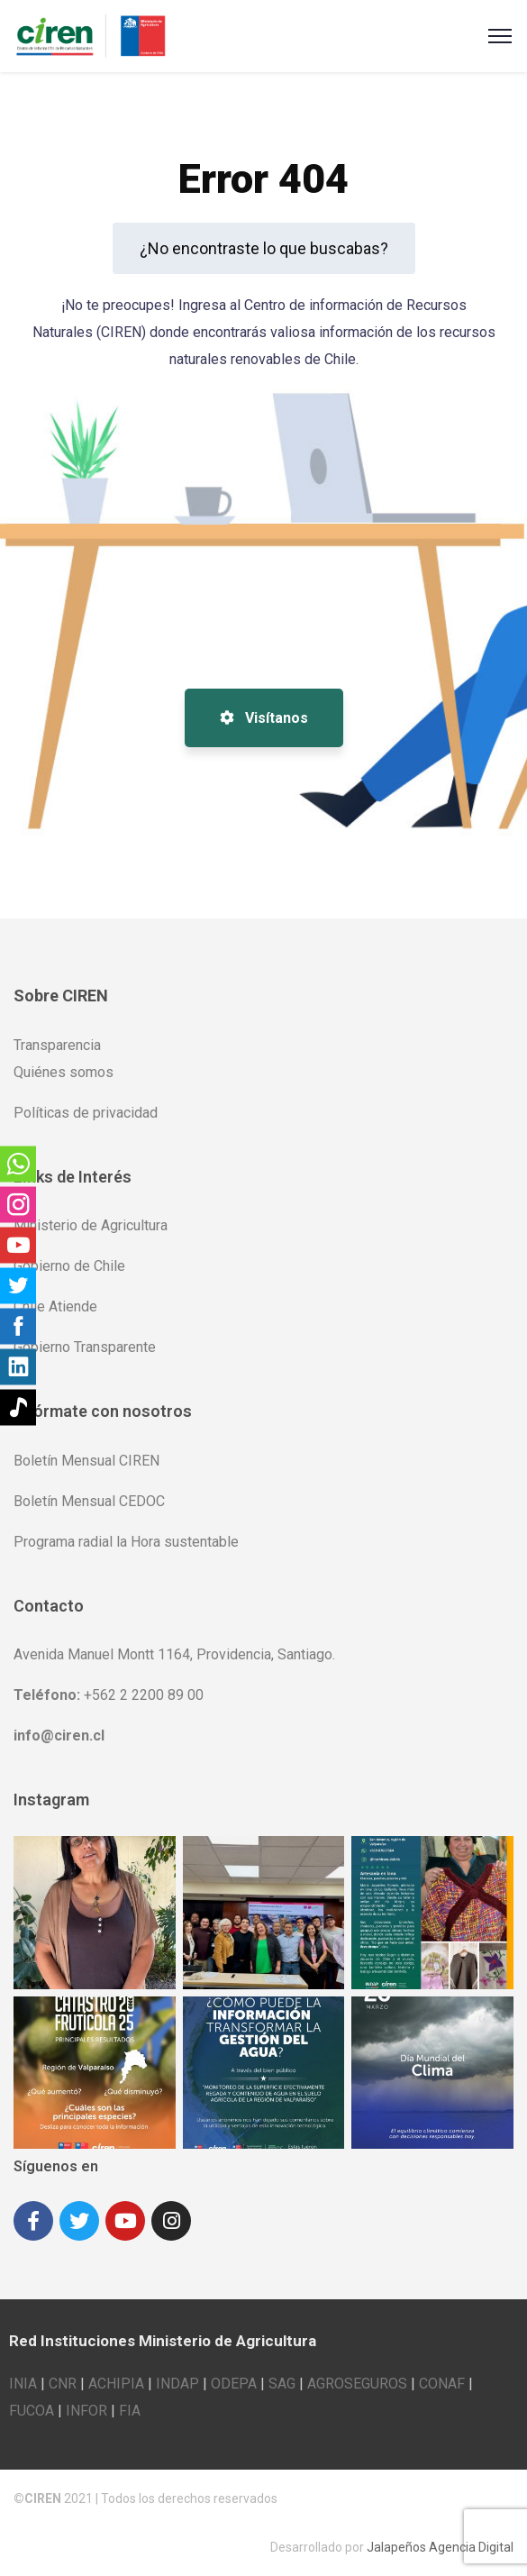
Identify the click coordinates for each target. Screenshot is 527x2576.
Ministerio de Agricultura (91, 1225)
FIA (130, 2410)
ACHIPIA (116, 2383)
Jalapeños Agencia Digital (440, 2547)
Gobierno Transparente (85, 1347)
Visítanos (264, 717)
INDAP (177, 2383)
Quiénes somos (64, 1072)
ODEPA (234, 2383)
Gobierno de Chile (69, 1265)
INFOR (86, 2410)
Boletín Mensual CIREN (86, 1460)
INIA (23, 2383)
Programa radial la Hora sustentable (126, 1541)
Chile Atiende (55, 1306)
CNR (63, 2383)
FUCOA (31, 2410)
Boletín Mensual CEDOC (89, 1501)
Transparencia (57, 1045)
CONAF (442, 2383)
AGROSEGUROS (357, 2383)
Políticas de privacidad (86, 1112)
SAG (281, 2383)
